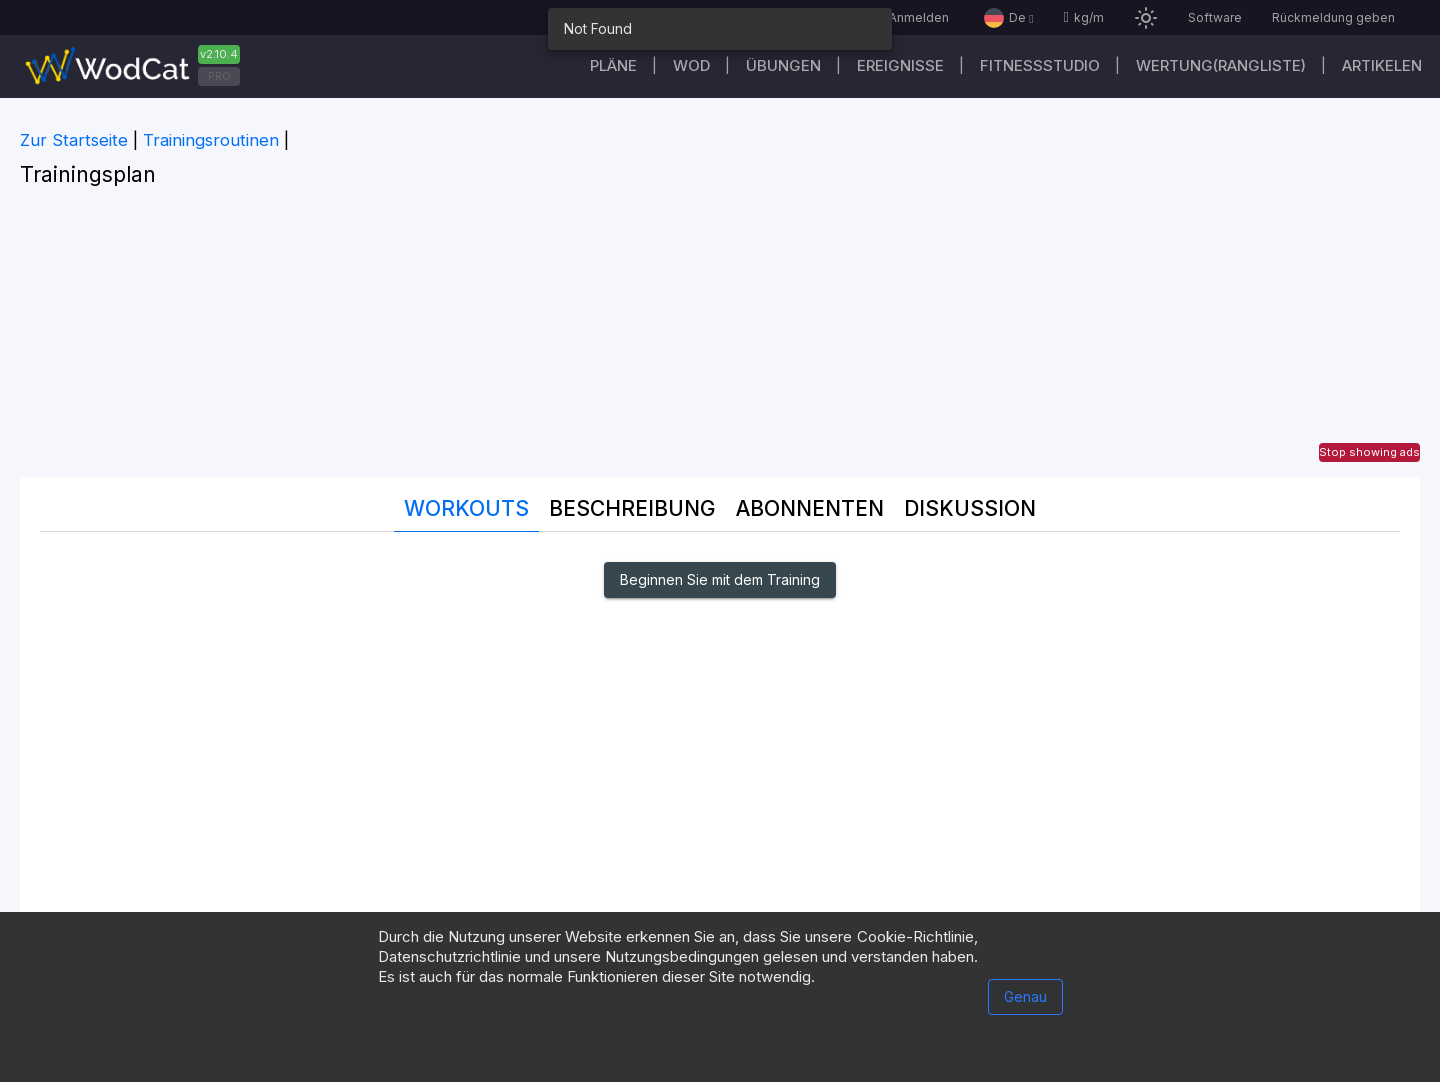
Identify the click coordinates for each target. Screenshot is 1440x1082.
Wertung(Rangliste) (1221, 65)
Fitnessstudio (1040, 65)
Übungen (783, 65)
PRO (219, 76)
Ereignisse (900, 65)
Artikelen (1382, 65)
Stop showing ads (1369, 452)
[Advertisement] (720, 337)
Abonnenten (810, 508)
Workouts (466, 508)
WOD (691, 65)
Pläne (613, 65)
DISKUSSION (970, 508)
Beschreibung (632, 508)
